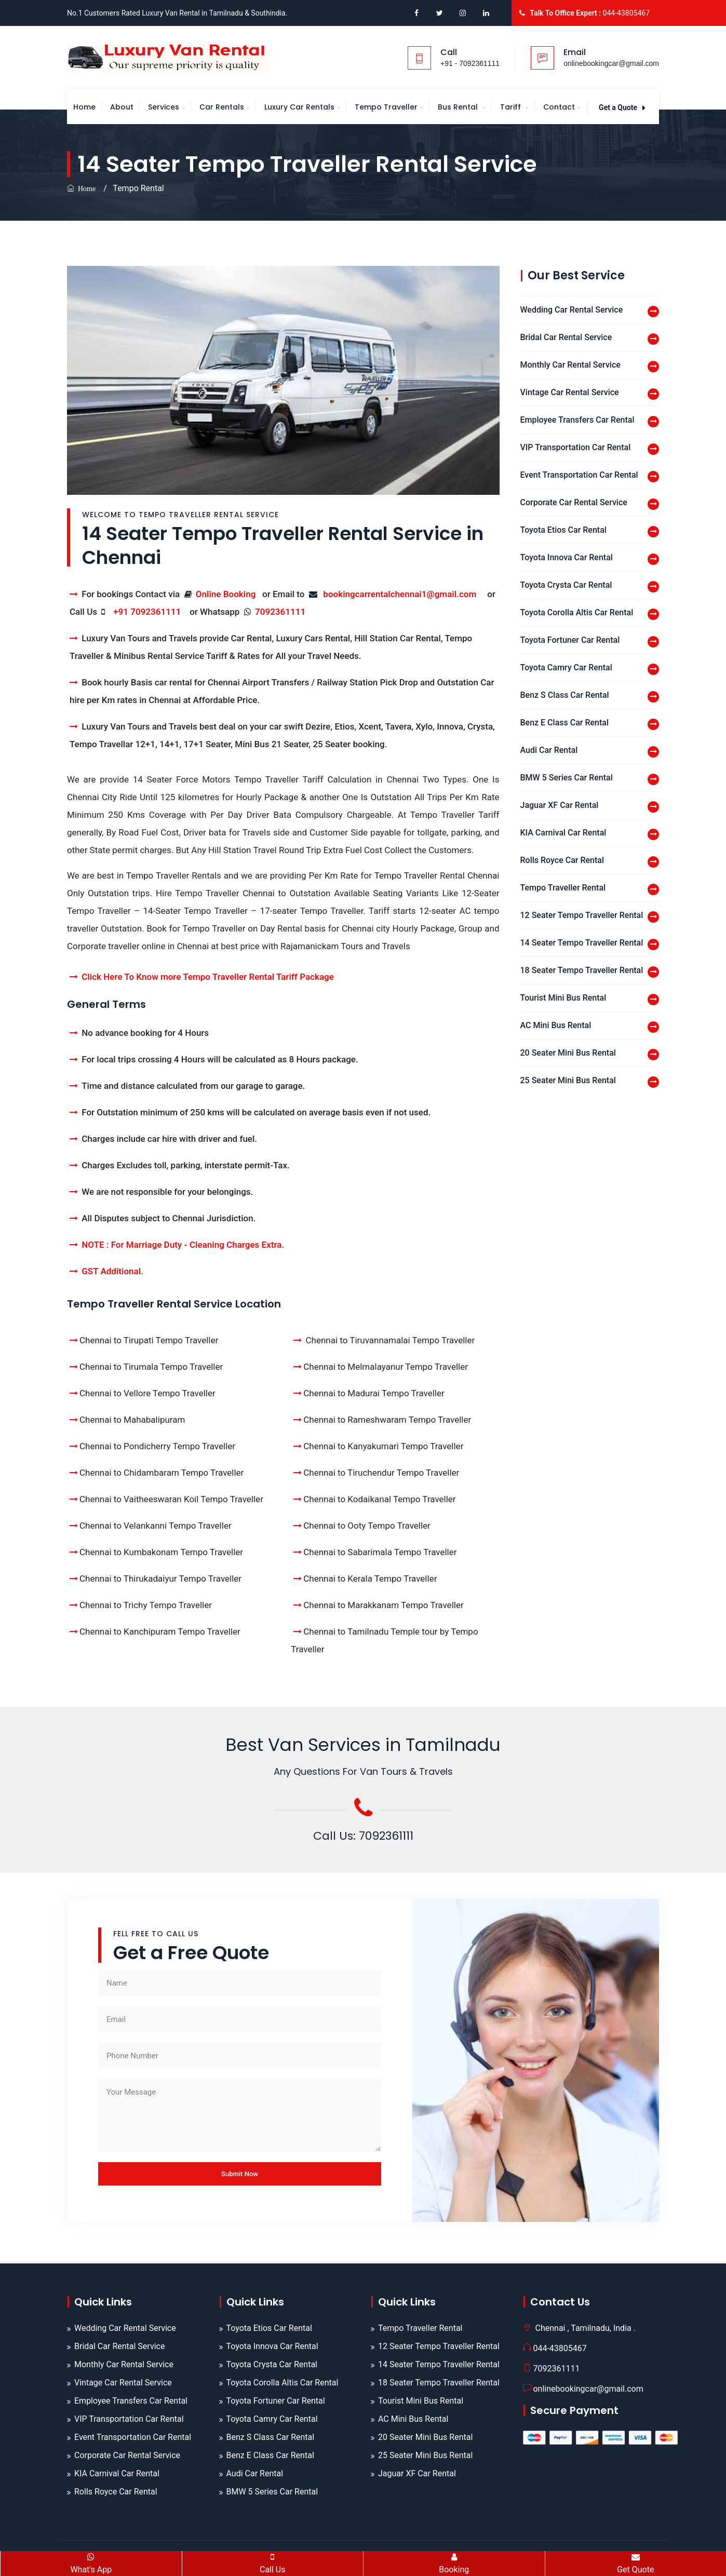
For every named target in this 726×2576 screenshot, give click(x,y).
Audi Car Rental (549, 750)
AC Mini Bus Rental (555, 1025)
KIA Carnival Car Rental (563, 833)
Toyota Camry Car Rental (566, 667)
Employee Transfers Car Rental (577, 420)
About (121, 107)
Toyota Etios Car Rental (563, 530)
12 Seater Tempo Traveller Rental (581, 915)
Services (163, 107)
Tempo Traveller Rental (563, 888)
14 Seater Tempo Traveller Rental (581, 943)
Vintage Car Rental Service (569, 392)
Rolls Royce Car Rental (562, 860)
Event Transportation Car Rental (579, 475)
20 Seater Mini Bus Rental (568, 1053)
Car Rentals (221, 107)
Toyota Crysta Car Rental (566, 585)
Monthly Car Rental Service (570, 365)
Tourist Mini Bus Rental (563, 998)
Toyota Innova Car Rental (566, 557)
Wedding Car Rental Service (571, 310)
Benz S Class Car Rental (564, 695)
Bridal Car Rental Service (566, 337)
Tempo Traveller (386, 107)
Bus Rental (459, 107)
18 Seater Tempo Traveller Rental (581, 970)
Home (84, 107)
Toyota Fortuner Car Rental (570, 640)
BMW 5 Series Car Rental (566, 778)
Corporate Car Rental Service (573, 502)
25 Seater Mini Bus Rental (568, 1080)
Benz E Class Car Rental (564, 722)
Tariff (511, 107)
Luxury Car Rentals (299, 107)
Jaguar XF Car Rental (559, 805)
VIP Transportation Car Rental (575, 447)
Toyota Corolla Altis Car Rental (577, 612)
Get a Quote (622, 107)
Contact (559, 107)
